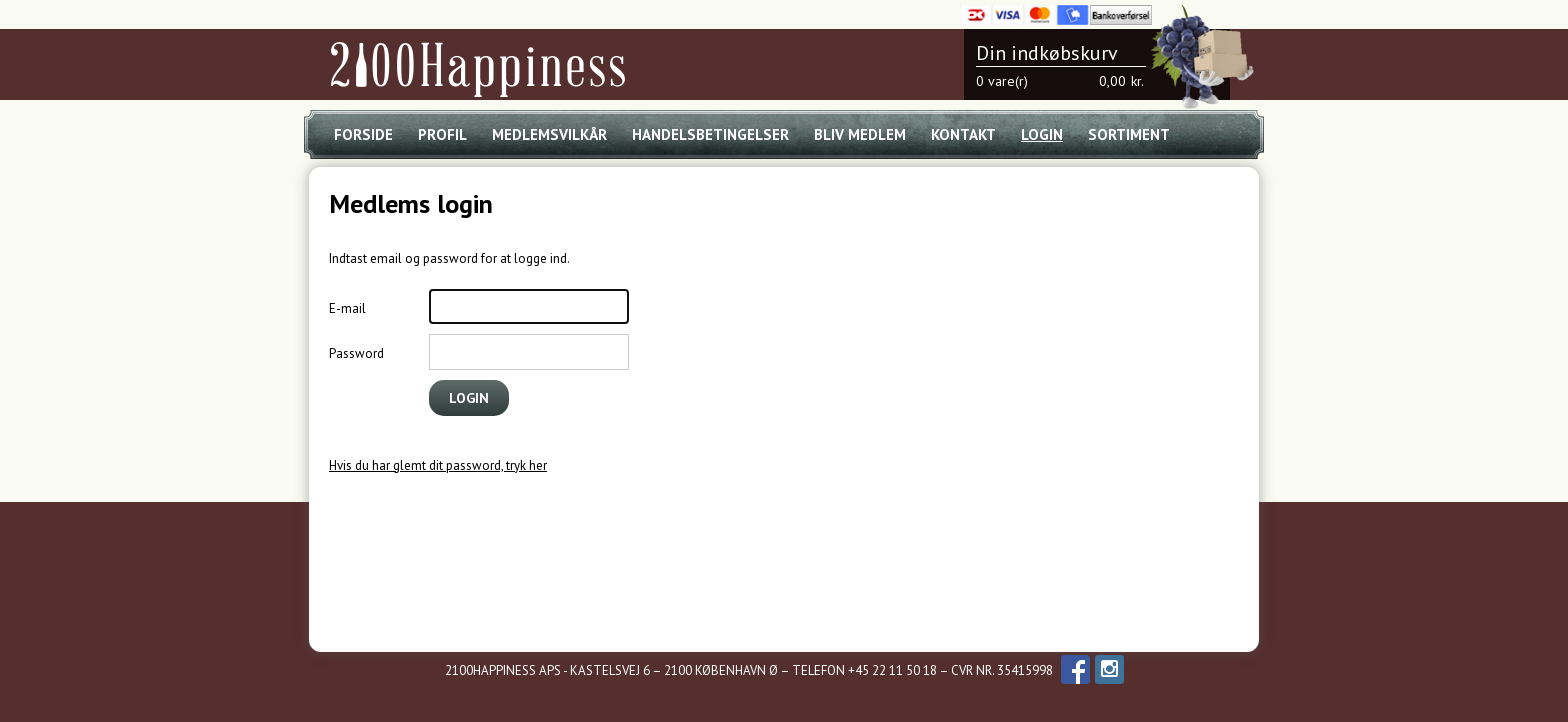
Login (1042, 134)
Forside (363, 134)
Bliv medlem (860, 134)
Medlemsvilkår (549, 134)
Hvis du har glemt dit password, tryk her (438, 465)
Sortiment (1129, 134)
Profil (442, 134)
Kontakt (963, 134)
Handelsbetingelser (710, 134)
